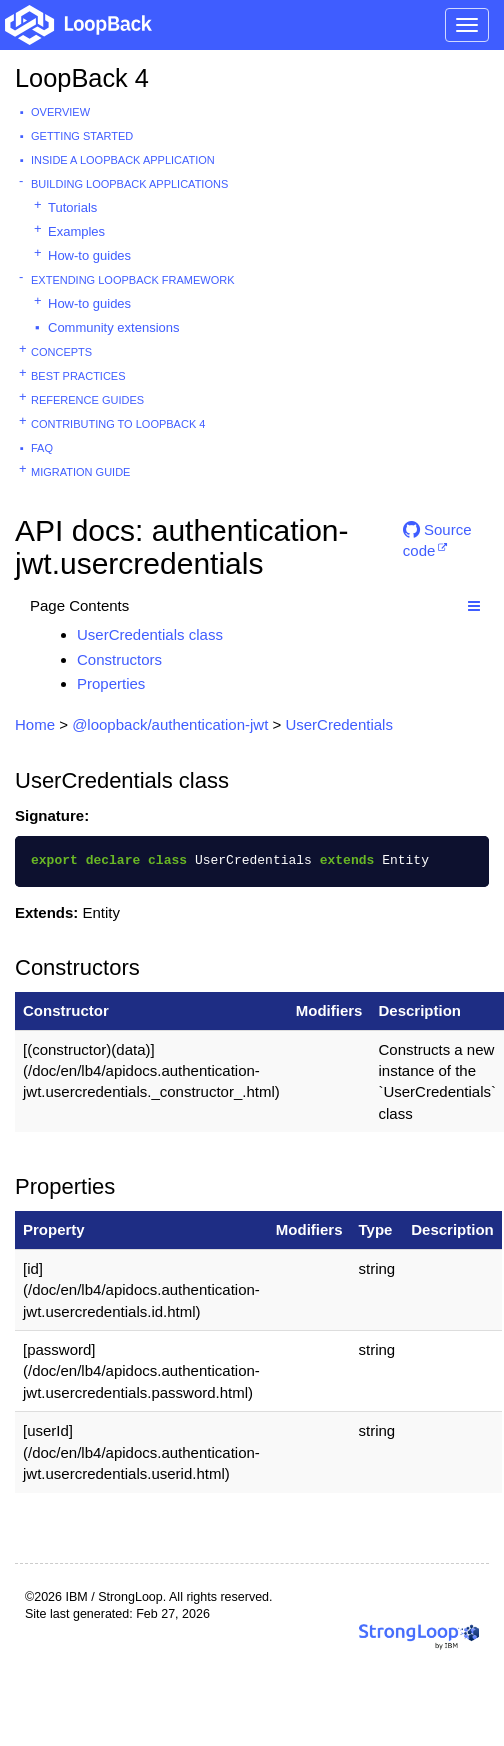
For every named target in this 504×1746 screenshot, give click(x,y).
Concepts (61, 352)
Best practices (78, 376)
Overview (60, 112)
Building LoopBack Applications (129, 184)
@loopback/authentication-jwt (170, 724)
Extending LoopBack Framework (133, 280)
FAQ (42, 448)
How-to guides (89, 255)
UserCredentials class (150, 634)
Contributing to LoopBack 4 (118, 424)
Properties (111, 683)
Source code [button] (437, 537)
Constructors (119, 659)
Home (35, 724)
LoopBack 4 (82, 78)
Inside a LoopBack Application (123, 160)
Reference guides (87, 400)
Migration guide (80, 472)
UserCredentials (339, 724)
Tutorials (72, 207)
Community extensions (114, 327)
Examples (76, 231)
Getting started (82, 136)
